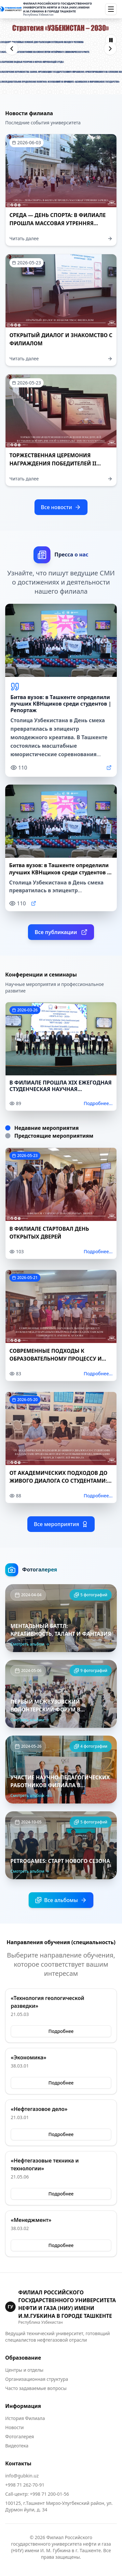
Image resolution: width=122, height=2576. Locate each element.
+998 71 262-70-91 (24, 2485)
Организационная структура (36, 2379)
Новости (14, 2427)
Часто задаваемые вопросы (36, 2388)
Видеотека (16, 2446)
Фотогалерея (19, 2436)
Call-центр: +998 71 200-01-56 (37, 2494)
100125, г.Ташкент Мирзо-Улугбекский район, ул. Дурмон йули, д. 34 (59, 2506)
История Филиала (25, 2418)
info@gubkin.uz (22, 2476)
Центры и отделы (24, 2370)
